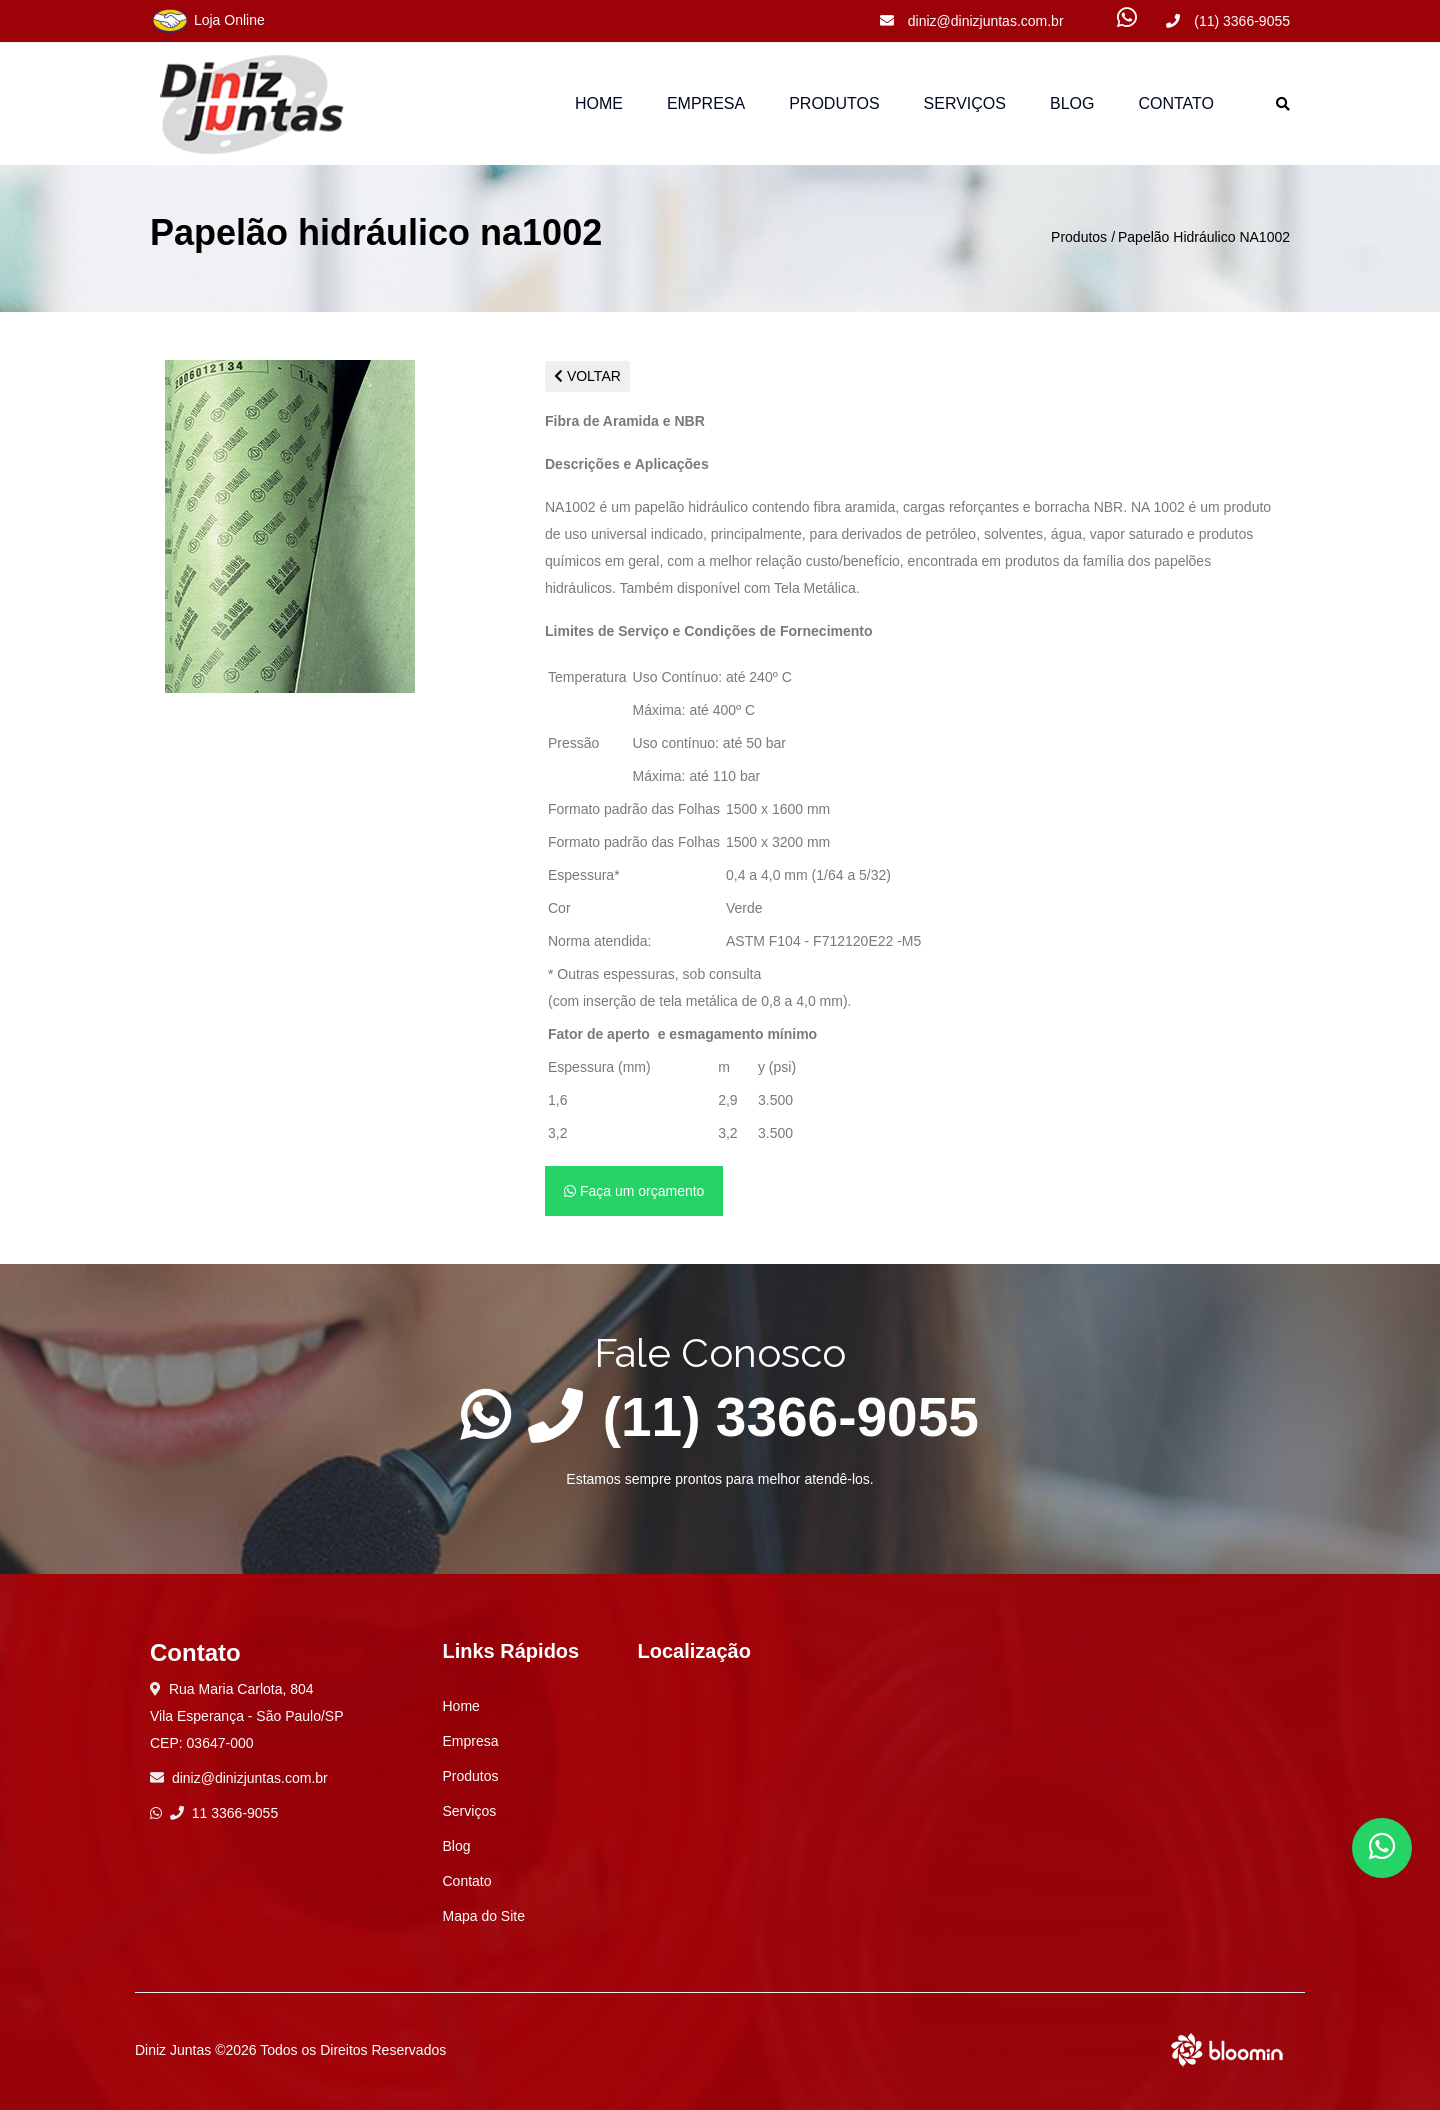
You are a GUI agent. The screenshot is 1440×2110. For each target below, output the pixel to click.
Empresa (706, 103)
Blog (1072, 103)
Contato (1176, 103)
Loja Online (207, 21)
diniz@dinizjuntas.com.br (972, 21)
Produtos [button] (834, 103)
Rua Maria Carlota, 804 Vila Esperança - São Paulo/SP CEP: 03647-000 (247, 1716)
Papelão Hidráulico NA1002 (1204, 237)
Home (599, 103)
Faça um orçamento (634, 1191)
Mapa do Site (484, 1916)
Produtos (1079, 237)
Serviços (965, 103)
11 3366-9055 (224, 1813)
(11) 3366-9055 (1228, 21)
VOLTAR (587, 376)
